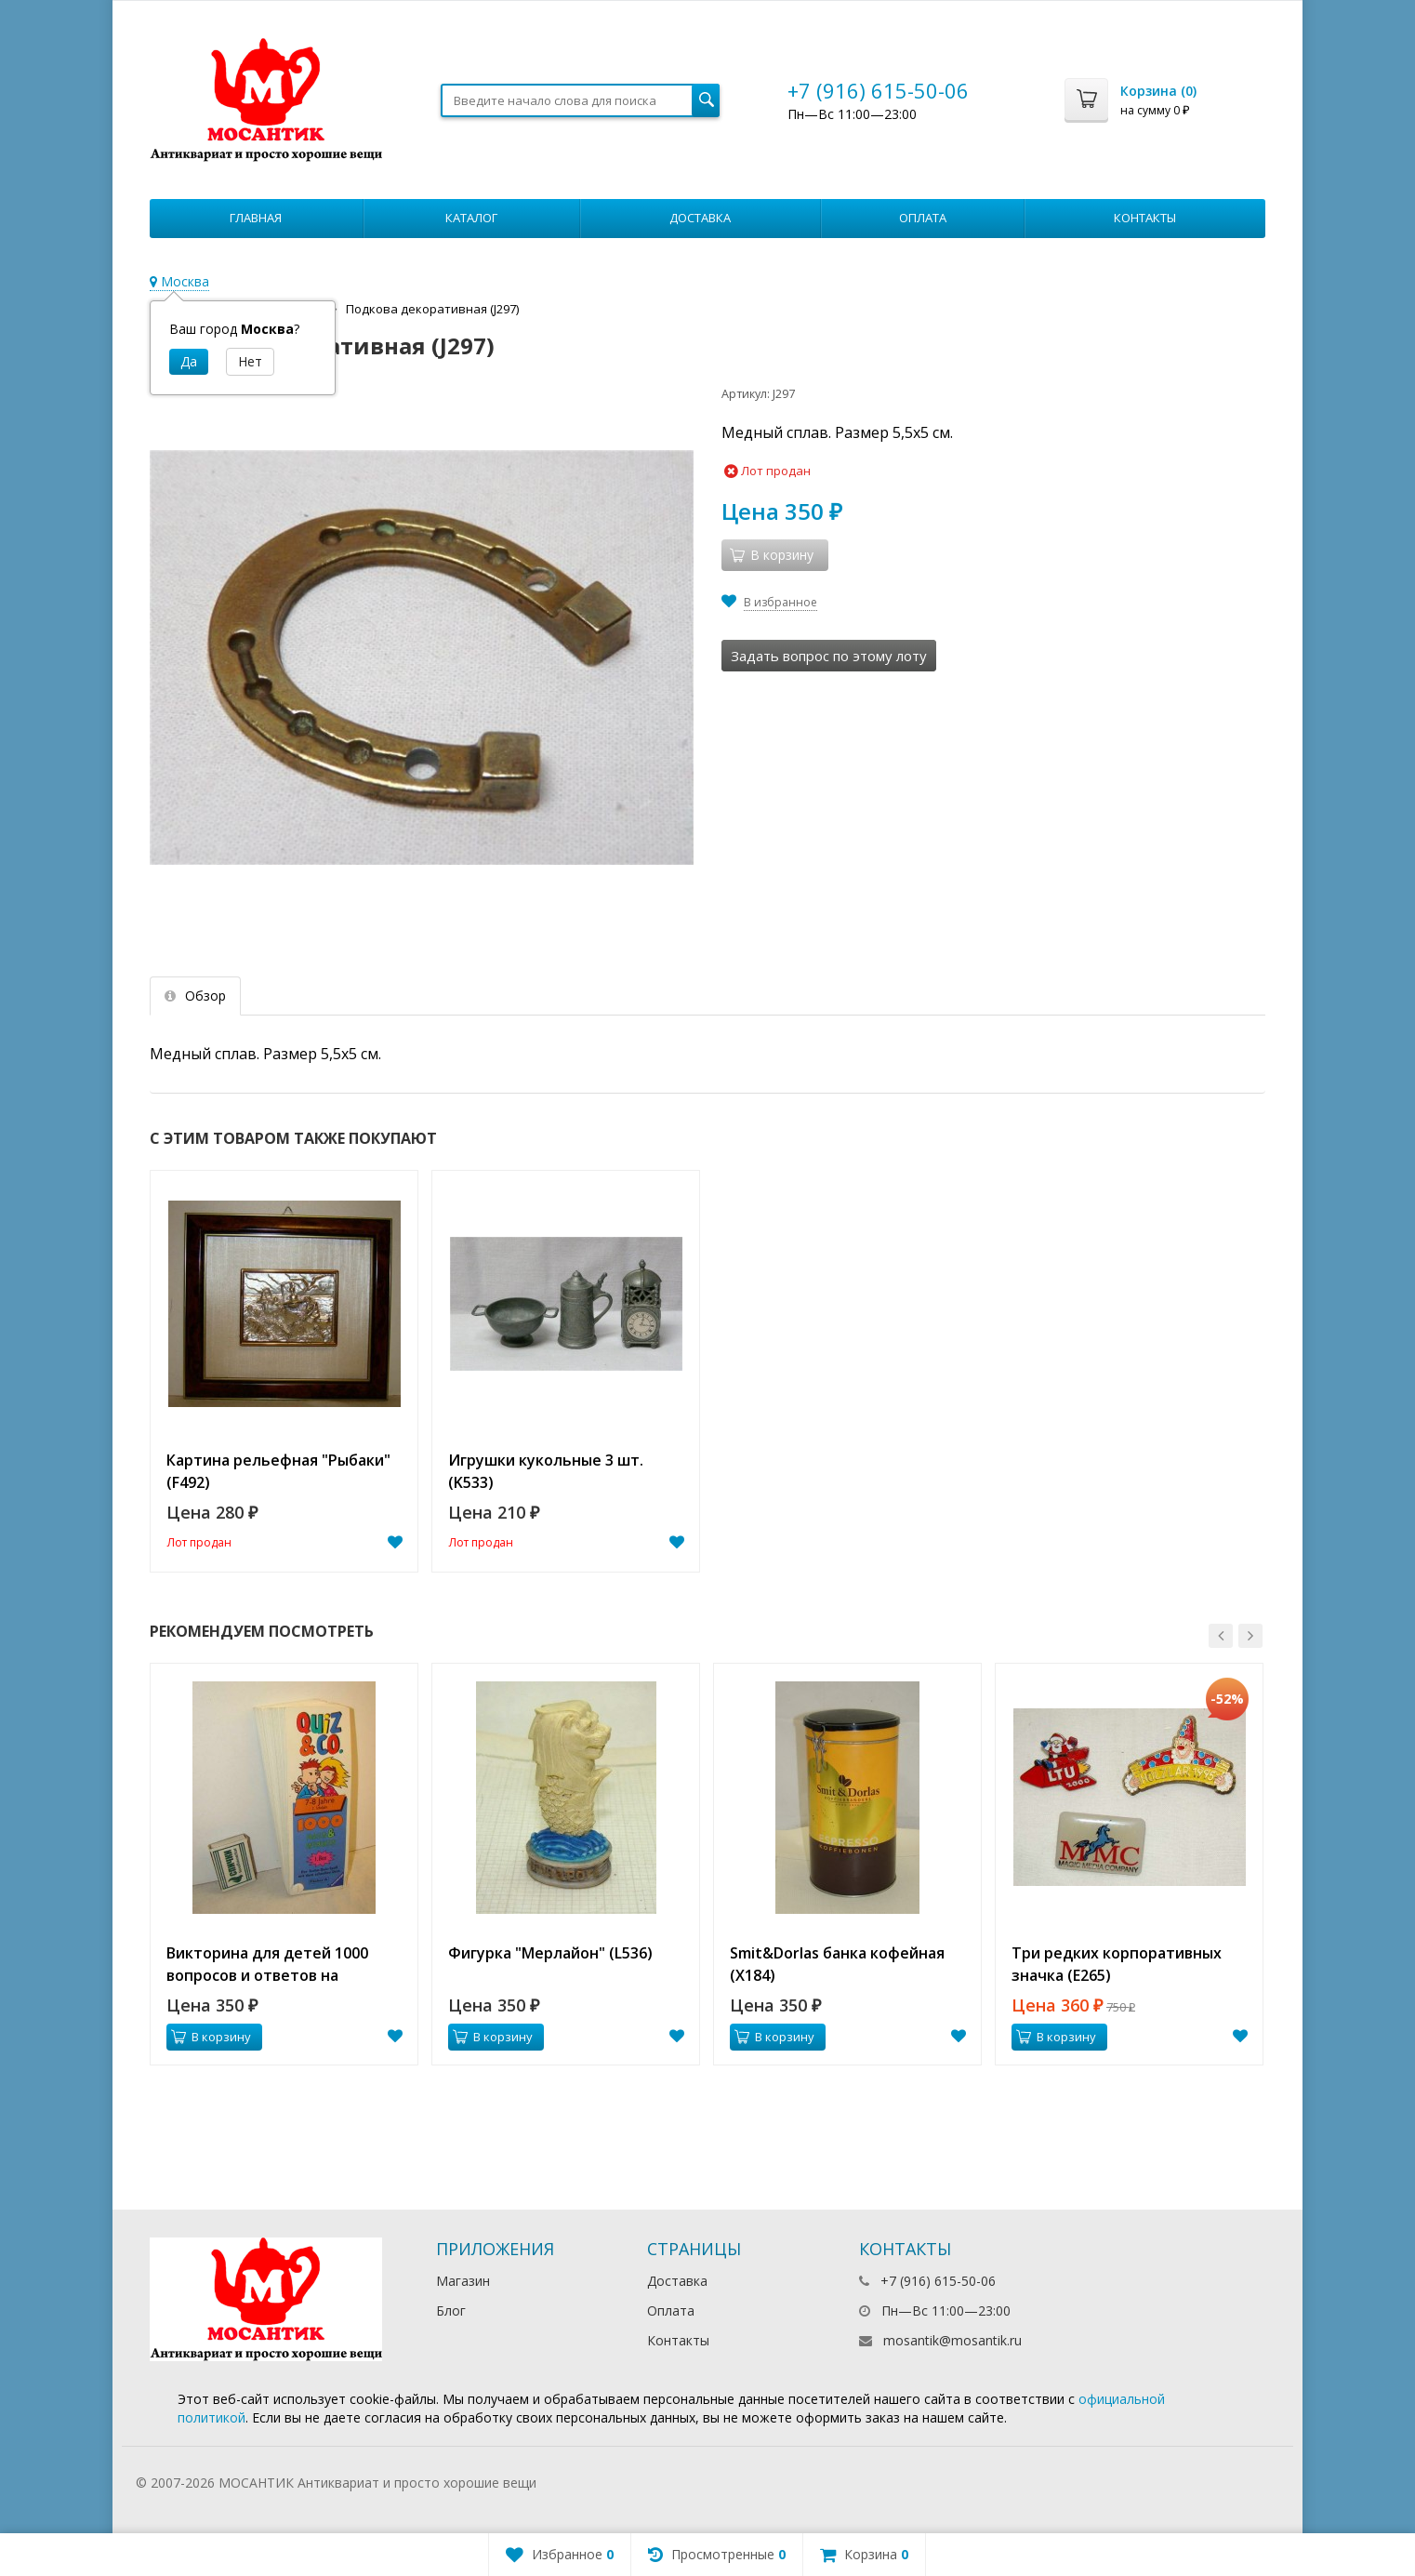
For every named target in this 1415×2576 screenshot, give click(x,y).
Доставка (700, 217)
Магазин (463, 2281)
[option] (284, 1371)
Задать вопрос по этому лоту (829, 655)
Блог (451, 2310)
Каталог (471, 217)
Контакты (1145, 217)
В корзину (211, 2036)
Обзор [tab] (195, 995)
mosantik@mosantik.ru (952, 2340)
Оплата (922, 217)
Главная (256, 217)
